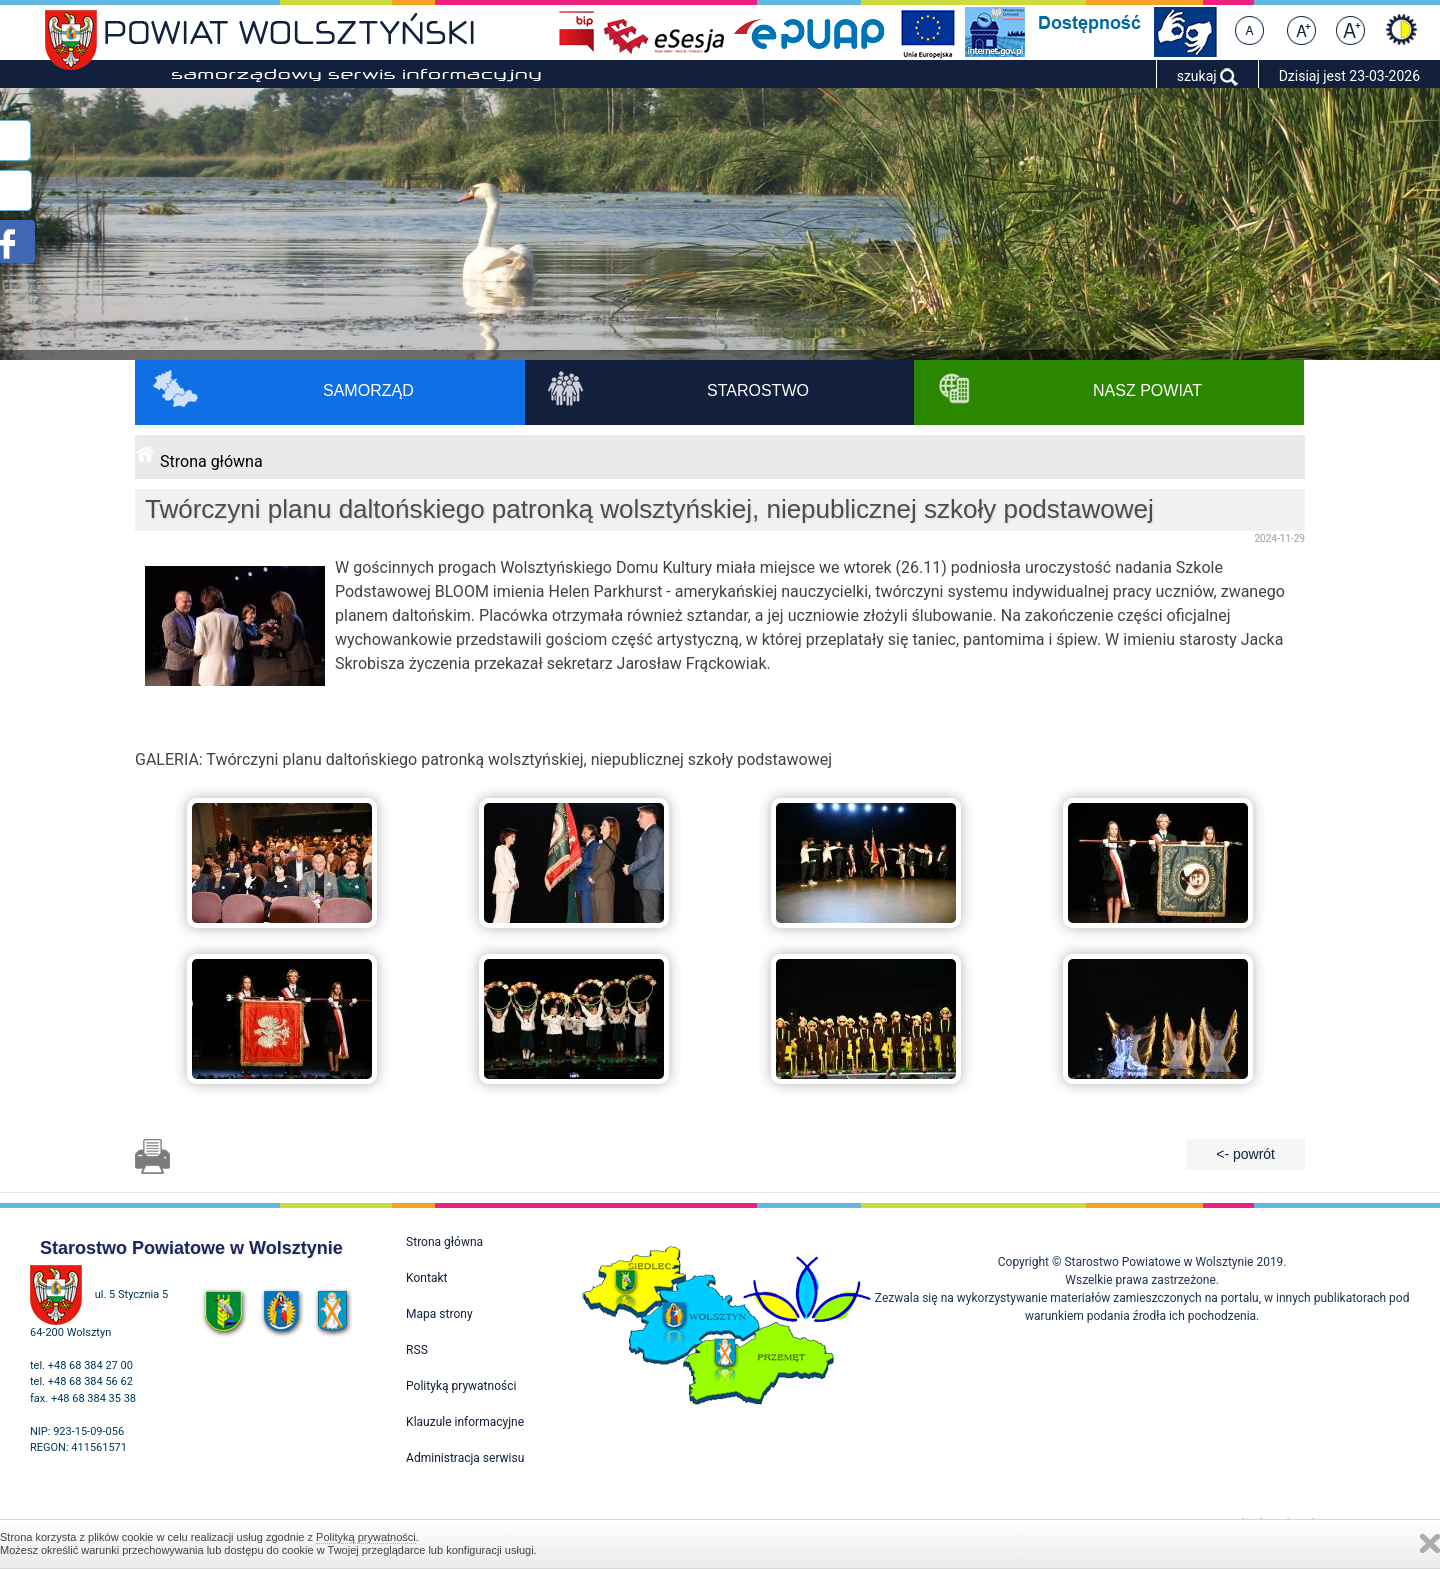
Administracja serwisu (465, 1458)
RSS (417, 1350)
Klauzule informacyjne (465, 1422)
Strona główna (211, 461)
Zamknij (1430, 1543)
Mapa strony (439, 1314)
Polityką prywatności (366, 1537)
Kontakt (426, 1278)
